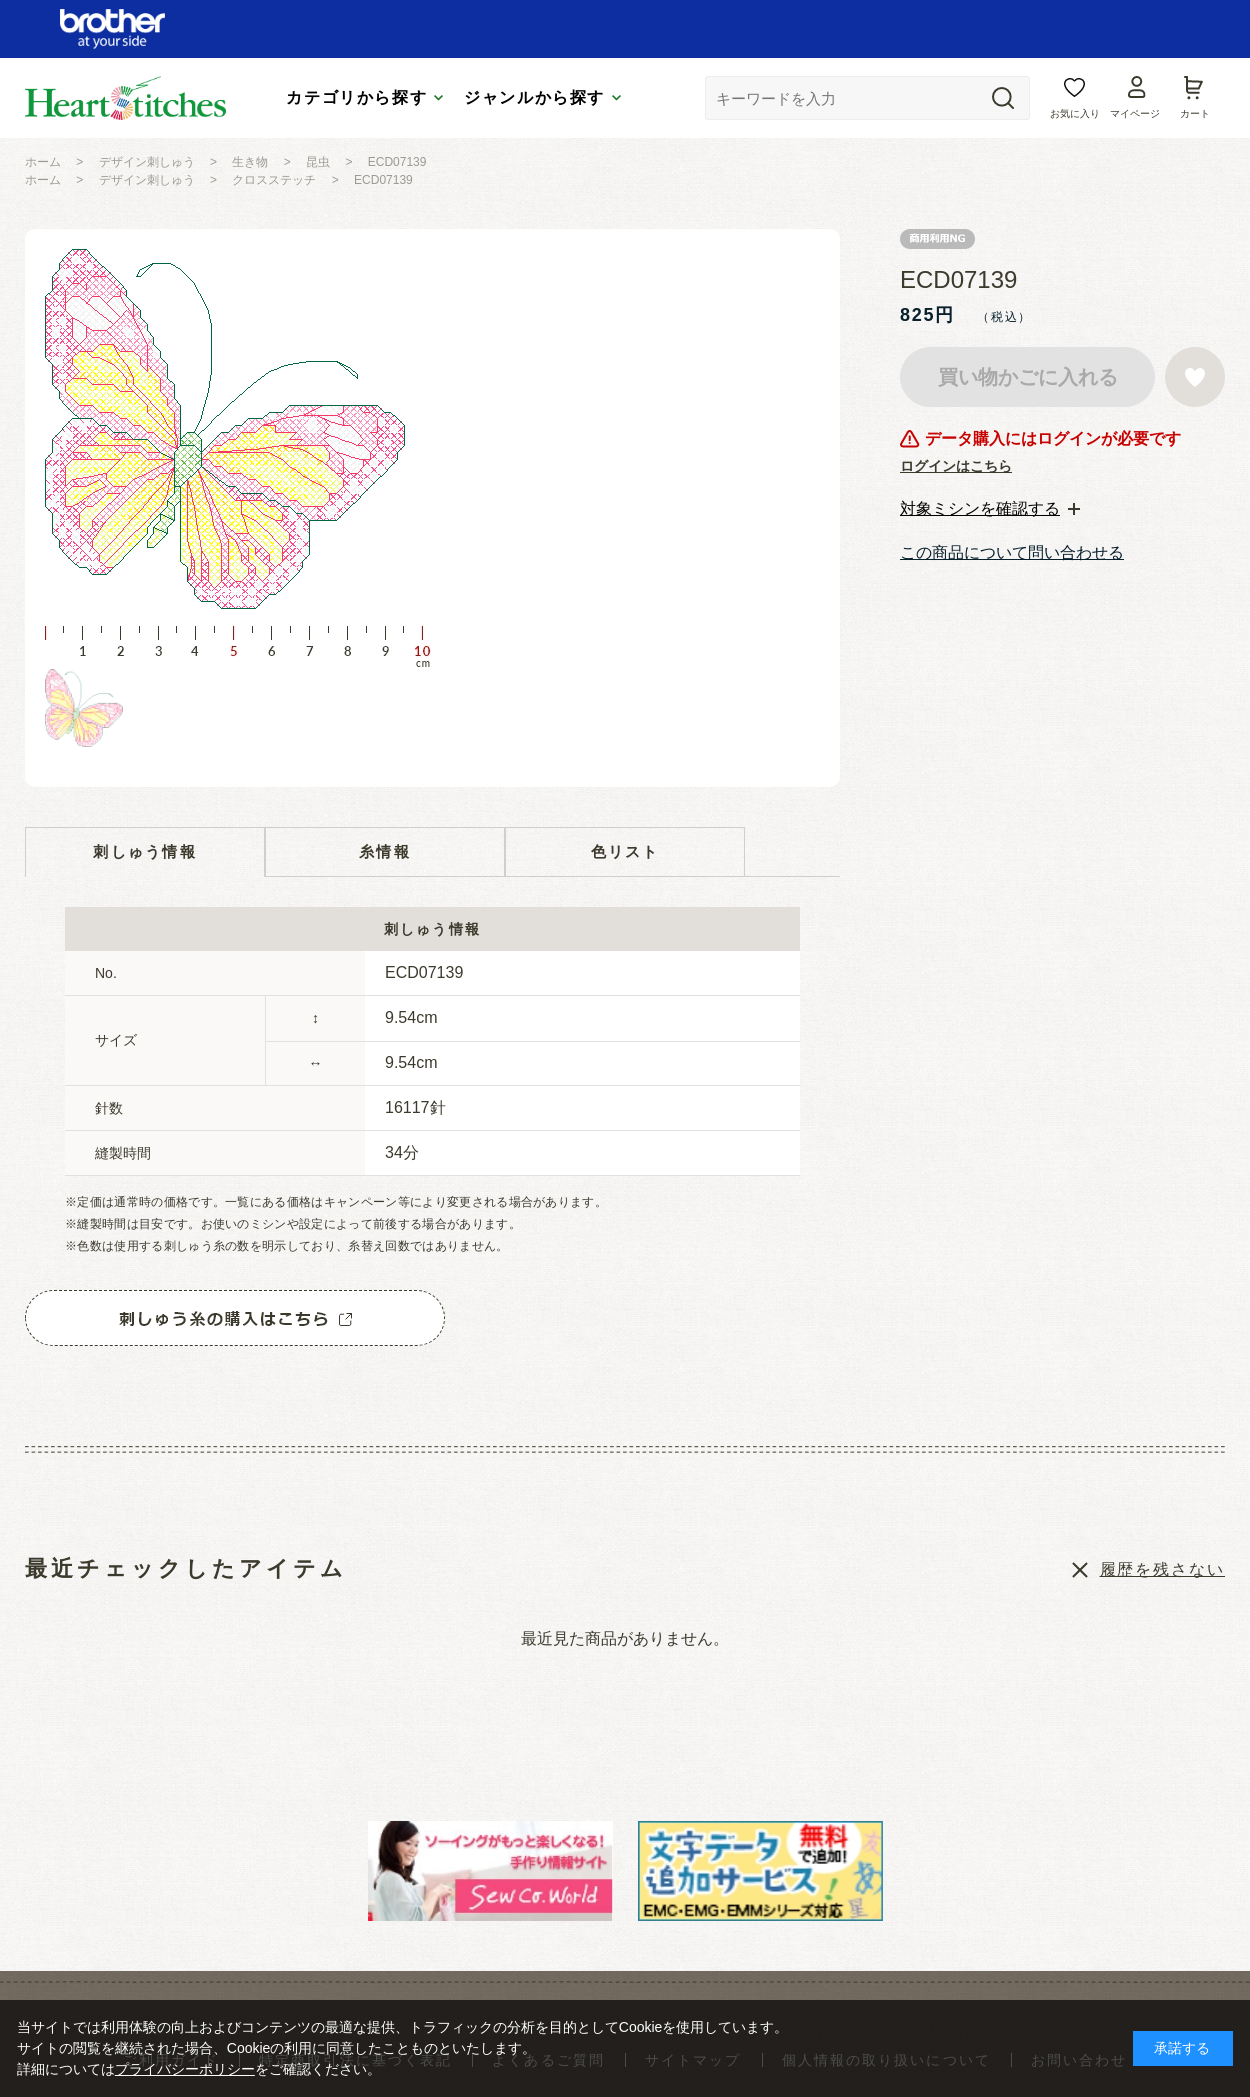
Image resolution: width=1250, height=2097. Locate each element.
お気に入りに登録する (1195, 377)
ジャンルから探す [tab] (534, 97)
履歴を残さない (1162, 1569)
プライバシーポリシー (185, 2069)
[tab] (990, 509)
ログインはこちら (956, 466)
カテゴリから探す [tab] (356, 97)
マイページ (1135, 113)
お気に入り (1075, 113)
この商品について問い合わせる (1012, 552)
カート (1195, 113)
